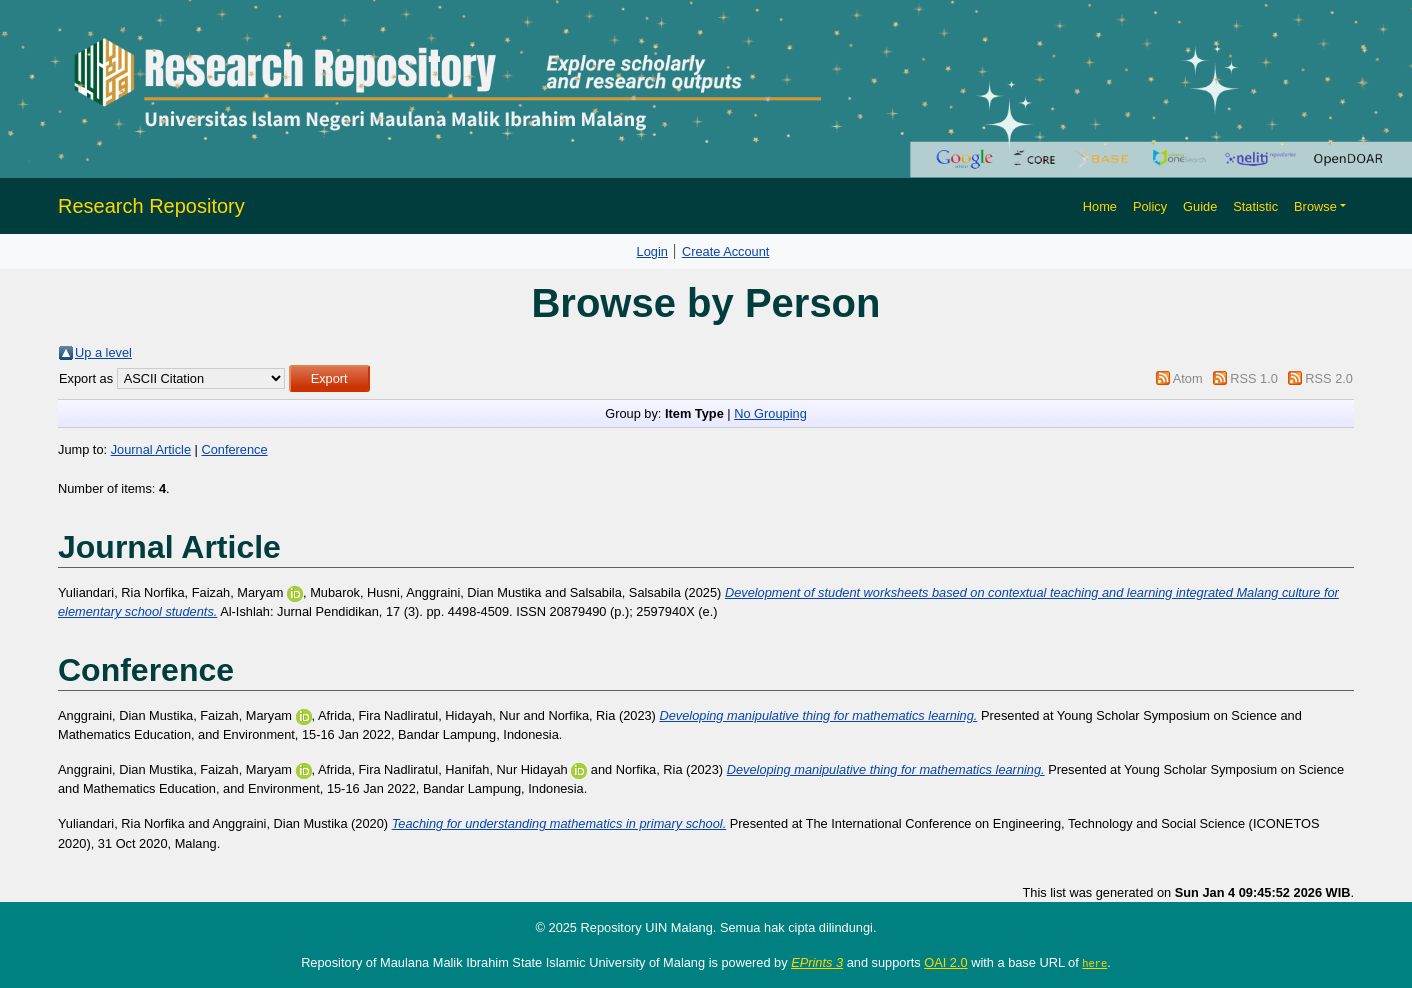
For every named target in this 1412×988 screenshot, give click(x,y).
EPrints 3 (817, 962)
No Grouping (770, 413)
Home (1100, 206)
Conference (234, 449)
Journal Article (151, 449)
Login (652, 251)
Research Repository (151, 206)
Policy (1150, 206)
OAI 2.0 (945, 962)
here (1094, 963)
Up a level (103, 352)
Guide (1200, 206)
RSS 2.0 (1329, 378)
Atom (1188, 378)
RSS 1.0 (1254, 378)
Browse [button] (1315, 206)
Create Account (726, 251)
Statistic (1255, 206)
